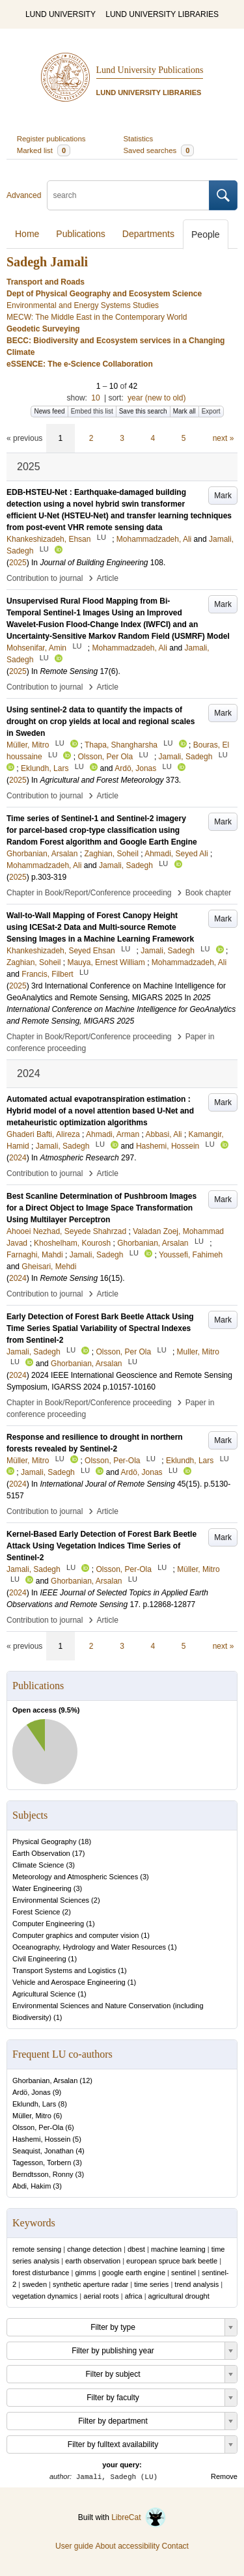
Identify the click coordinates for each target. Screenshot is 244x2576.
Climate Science (38, 1865)
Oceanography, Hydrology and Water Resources (89, 1947)
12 (86, 2080)
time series (151, 2284)
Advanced (24, 195)
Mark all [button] (184, 411)
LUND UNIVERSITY (60, 14)
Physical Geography (44, 1841)
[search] (128, 195)
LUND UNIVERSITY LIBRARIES (162, 14)
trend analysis (196, 2284)
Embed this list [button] (92, 411)
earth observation (92, 2261)
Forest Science (36, 1912)
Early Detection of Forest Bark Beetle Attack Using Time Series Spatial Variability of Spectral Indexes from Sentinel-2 (100, 1328)
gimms (85, 2272)
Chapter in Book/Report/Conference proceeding (89, 892)
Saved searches (159, 150)
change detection (94, 2249)
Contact (175, 2546)
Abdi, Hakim (31, 2186)
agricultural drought (179, 2296)
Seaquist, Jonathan (43, 2151)
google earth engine (133, 2272)
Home (27, 234)
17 (78, 1853)
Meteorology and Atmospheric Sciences (75, 1877)
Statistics (139, 139)
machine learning (178, 2249)
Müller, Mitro (31, 2116)
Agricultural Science (43, 1994)
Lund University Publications (150, 70)
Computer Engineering (48, 1923)
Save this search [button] (143, 411)
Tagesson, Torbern (41, 2162)
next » (223, 438)
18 (84, 1841)
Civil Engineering (39, 1959)
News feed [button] (49, 411)
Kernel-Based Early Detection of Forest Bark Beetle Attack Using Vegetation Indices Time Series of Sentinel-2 (102, 1546)
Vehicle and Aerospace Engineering (69, 1982)
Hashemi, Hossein (41, 2139)
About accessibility (127, 2546)
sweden (34, 2284)
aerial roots (100, 2296)
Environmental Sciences (50, 1900)
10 (95, 397)
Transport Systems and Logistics (64, 1970)
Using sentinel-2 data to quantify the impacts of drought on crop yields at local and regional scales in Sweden (101, 721)
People (205, 234)
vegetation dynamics (44, 2296)
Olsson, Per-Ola (37, 2127)
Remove (224, 2476)
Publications (80, 234)
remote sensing (36, 2249)
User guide (74, 2546)
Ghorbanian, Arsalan (44, 2080)
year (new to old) (156, 397)
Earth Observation (41, 1853)
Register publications (51, 139)
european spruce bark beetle (171, 2261)
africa (133, 2296)
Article (107, 578)
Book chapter (208, 892)
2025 (18, 562)
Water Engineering (42, 1888)
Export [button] (211, 411)
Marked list (43, 150)
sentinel (183, 2272)
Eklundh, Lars (34, 2104)
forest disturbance (40, 2272)
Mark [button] (223, 495)
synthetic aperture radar (90, 2284)
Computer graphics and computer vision (75, 1935)
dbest (136, 2249)
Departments (148, 234)
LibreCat (138, 2517)
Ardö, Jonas (31, 2092)
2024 (18, 1157)
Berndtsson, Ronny (43, 2174)
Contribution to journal (45, 578)
